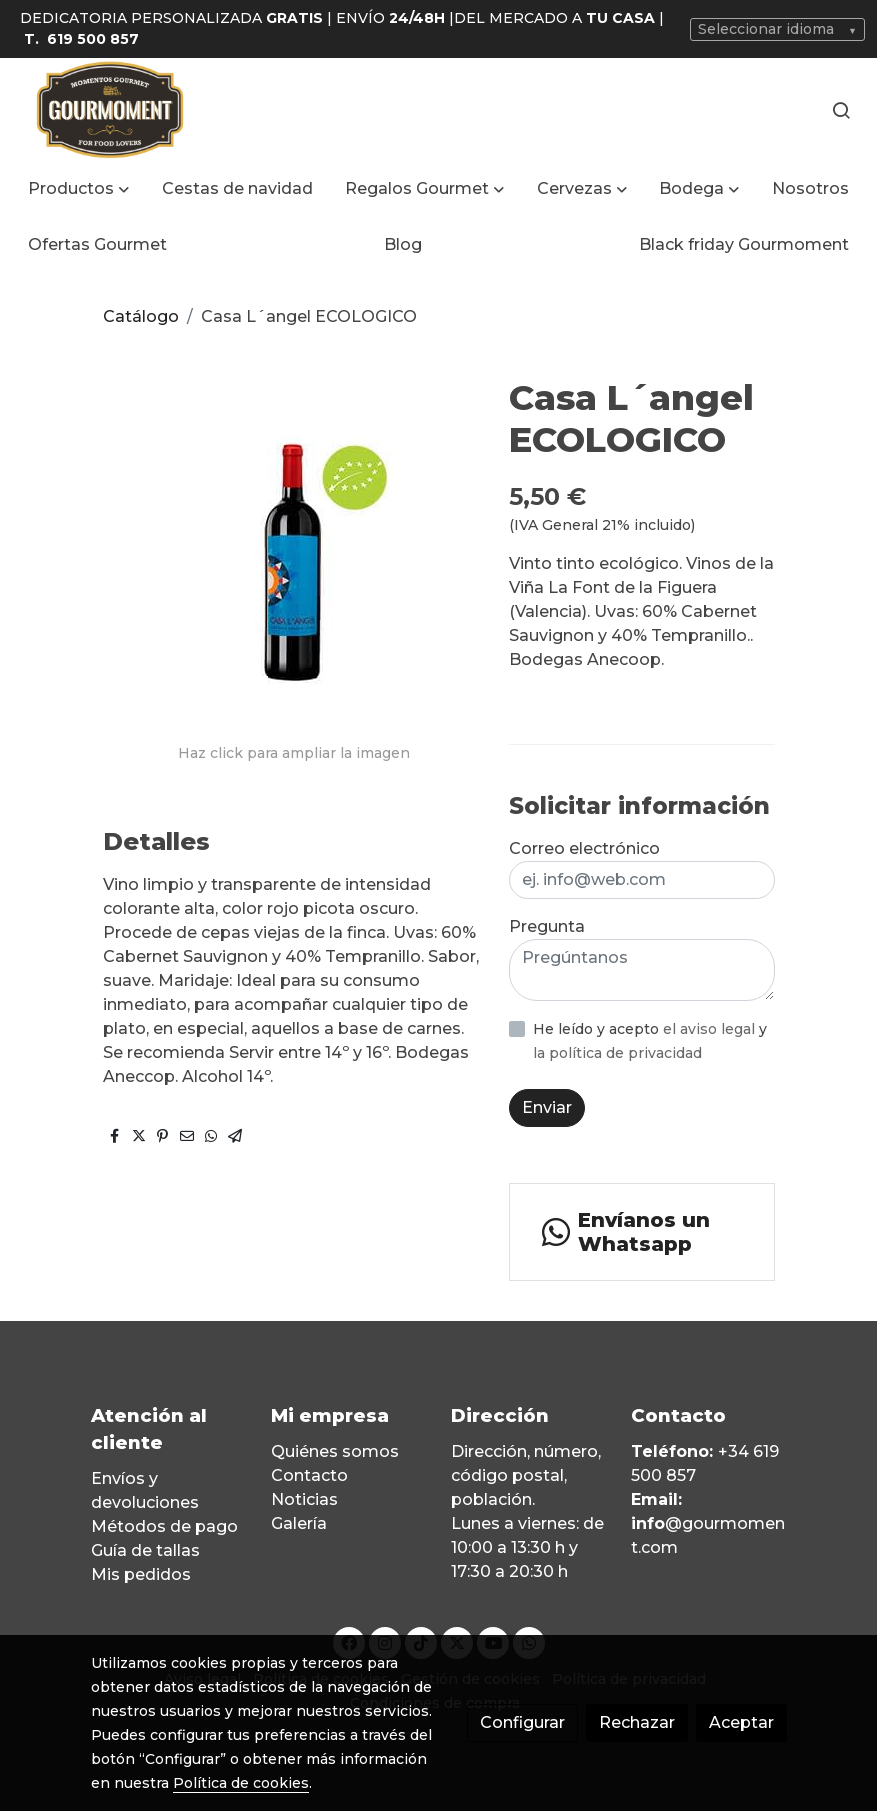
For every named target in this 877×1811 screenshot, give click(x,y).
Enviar (547, 1107)
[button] (78, 189)
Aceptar (741, 1722)
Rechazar (637, 1722)
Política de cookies (241, 1783)
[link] (110, 109)
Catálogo (141, 316)
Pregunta (547, 926)
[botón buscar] (841, 110)
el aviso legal (711, 1029)
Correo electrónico (584, 848)
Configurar (522, 1722)
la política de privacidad (617, 1053)
